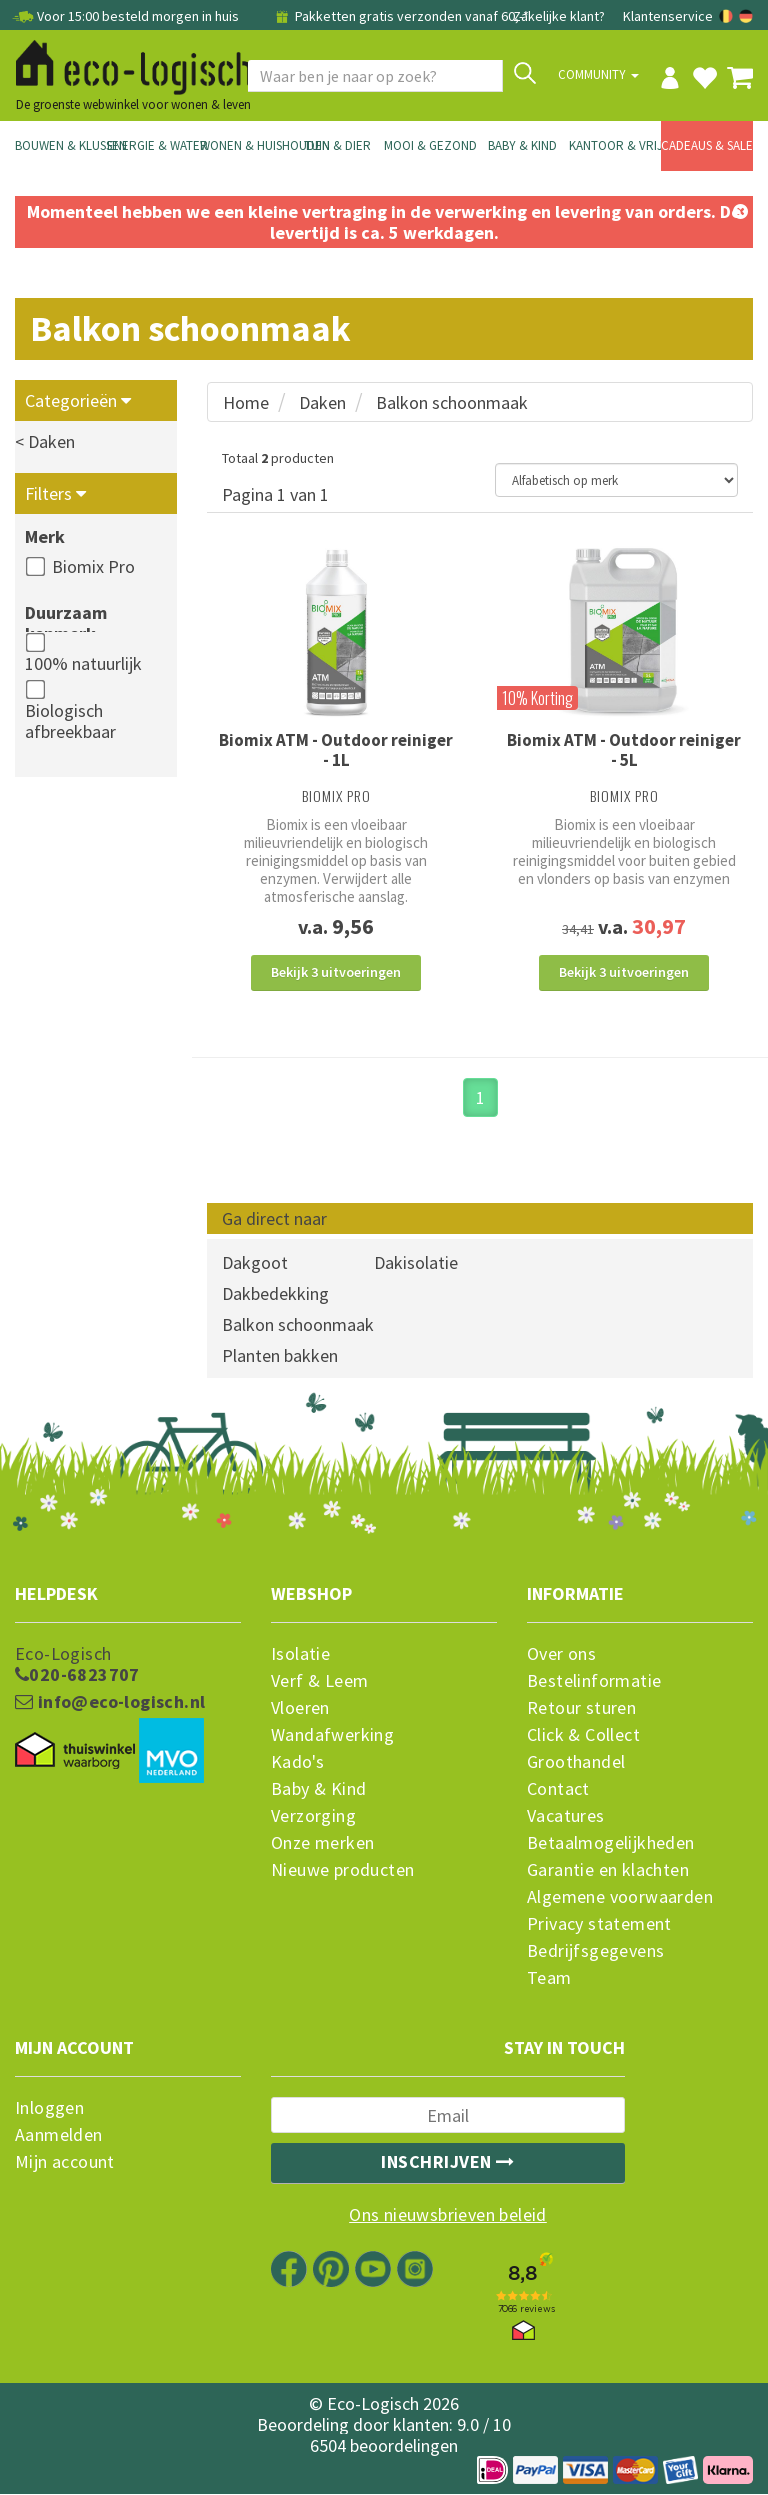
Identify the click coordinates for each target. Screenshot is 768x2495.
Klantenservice (668, 16)
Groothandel (576, 1763)
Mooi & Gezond (430, 145)
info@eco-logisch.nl (110, 1703)
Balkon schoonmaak (452, 402)
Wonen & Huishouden (246, 145)
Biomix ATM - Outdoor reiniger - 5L (624, 750)
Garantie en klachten (608, 1871)
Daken (322, 402)
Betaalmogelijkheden (611, 1844)
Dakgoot (255, 1264)
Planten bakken (280, 1357)
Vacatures (566, 1817)
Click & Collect (583, 1736)
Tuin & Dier (337, 145)
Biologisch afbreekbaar (70, 721)
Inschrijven (448, 2162)
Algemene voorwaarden (620, 1898)
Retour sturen (581, 1709)
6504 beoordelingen (384, 2446)
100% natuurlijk (83, 663)
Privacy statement (599, 1925)
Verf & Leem (319, 1682)
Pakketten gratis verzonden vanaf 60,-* (400, 16)
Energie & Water (153, 145)
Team (549, 1979)
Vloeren (300, 1709)
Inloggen (49, 2109)
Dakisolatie (416, 1264)
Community (598, 74)
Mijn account (65, 2163)
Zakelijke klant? (559, 16)
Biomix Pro (93, 566)
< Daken (45, 441)
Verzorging (313, 1817)
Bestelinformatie (594, 1682)
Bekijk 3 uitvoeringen (336, 972)
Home (246, 402)
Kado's (297, 1763)
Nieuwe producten (342, 1871)
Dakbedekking (275, 1295)
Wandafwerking (332, 1736)
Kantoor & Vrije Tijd (615, 145)
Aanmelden (59, 2136)
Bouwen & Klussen (61, 145)
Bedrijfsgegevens (595, 1952)
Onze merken (322, 1844)
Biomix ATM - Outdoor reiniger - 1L (336, 750)
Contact (558, 1790)
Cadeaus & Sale (707, 145)
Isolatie (300, 1655)
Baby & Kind (522, 145)
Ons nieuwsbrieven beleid (448, 2216)
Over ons (561, 1655)
